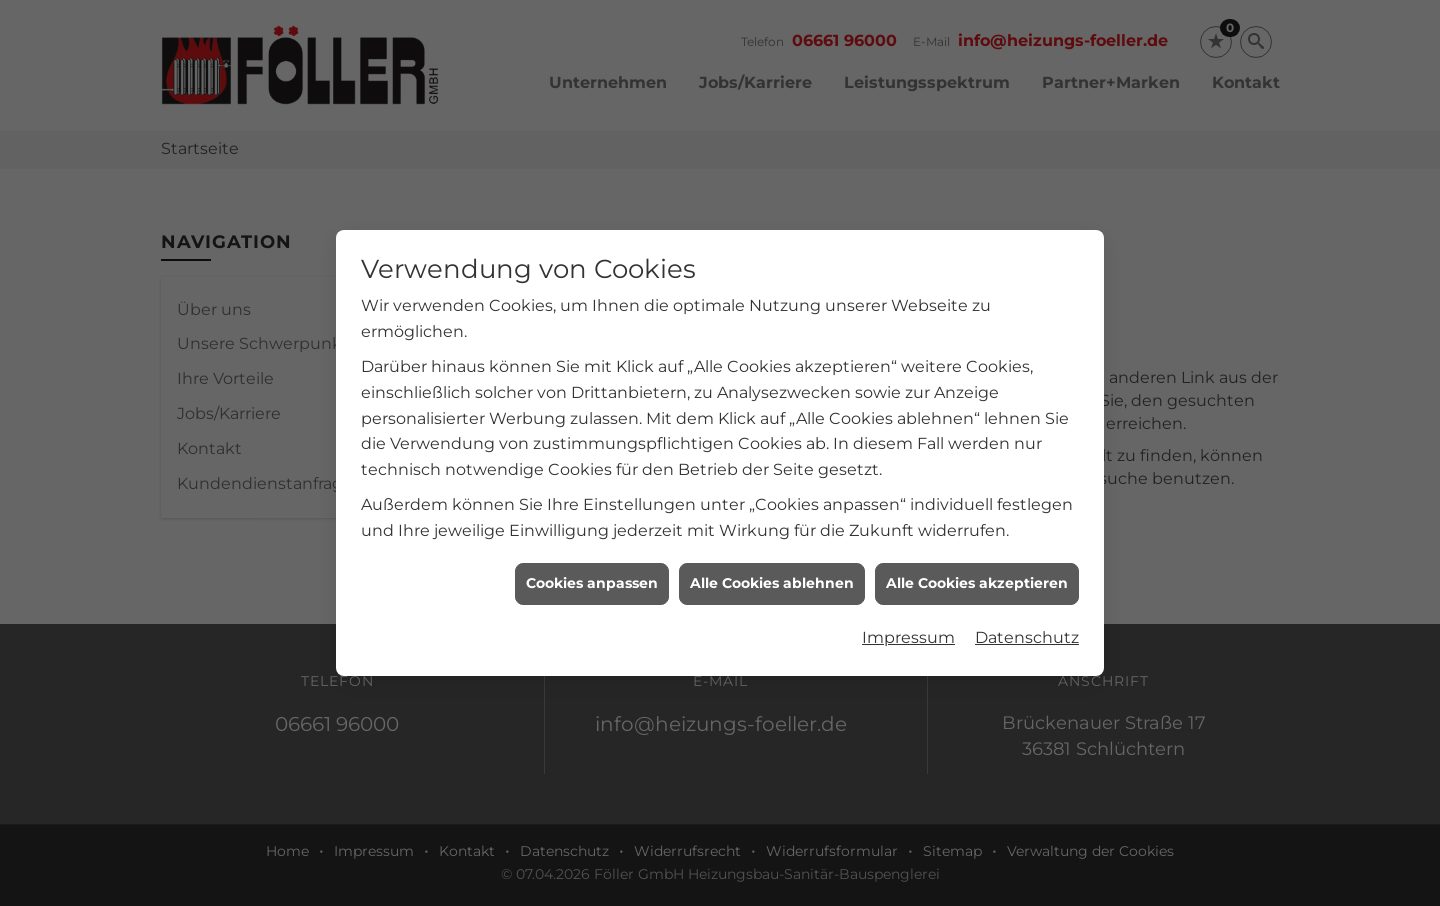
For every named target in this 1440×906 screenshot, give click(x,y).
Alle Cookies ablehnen (772, 577)
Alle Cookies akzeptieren (977, 577)
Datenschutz (1027, 630)
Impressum (908, 630)
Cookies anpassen (592, 577)
